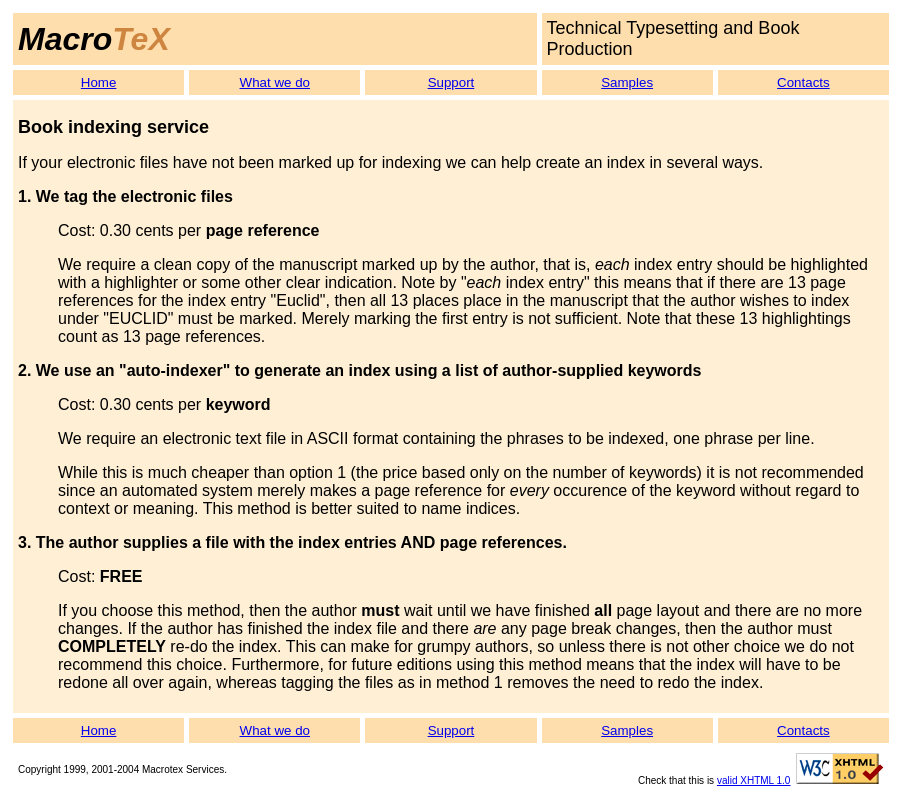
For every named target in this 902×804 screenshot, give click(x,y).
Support (451, 82)
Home (99, 82)
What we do (275, 82)
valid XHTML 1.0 (754, 780)
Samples (627, 82)
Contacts (803, 82)
